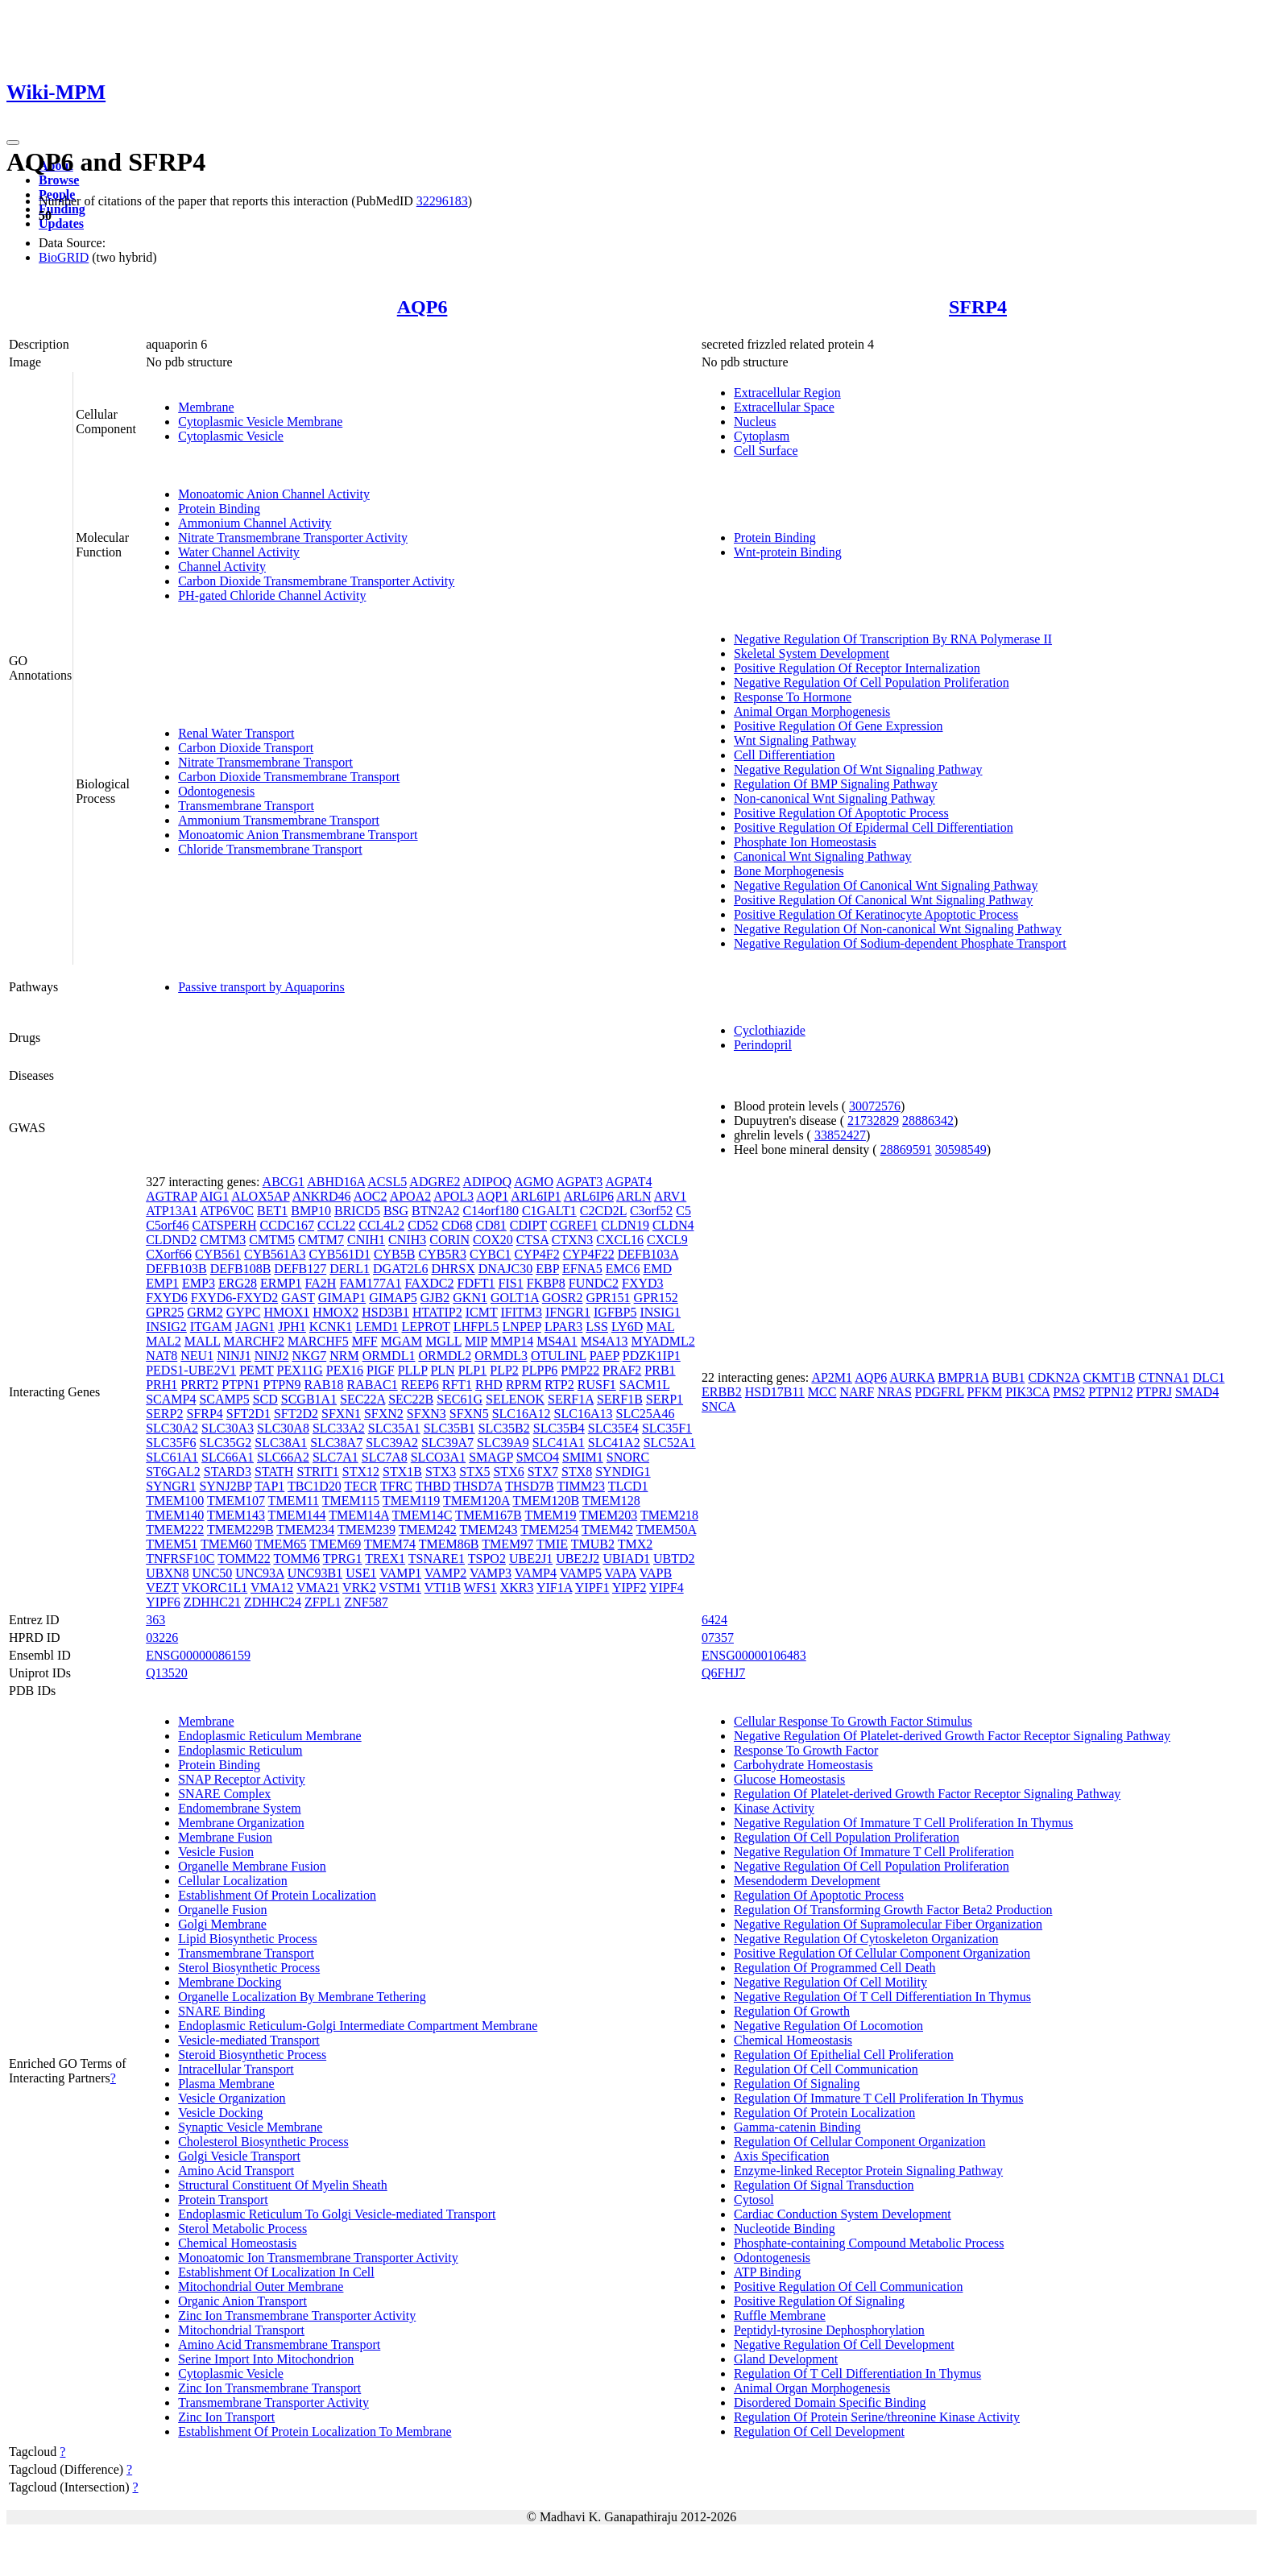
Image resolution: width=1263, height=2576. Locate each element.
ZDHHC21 (212, 1602)
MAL (660, 1326)
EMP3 (198, 1283)
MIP (476, 1341)
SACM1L (644, 1384)
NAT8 (161, 1355)
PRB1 (659, 1370)
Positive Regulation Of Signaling (819, 2301)
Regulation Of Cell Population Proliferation (846, 1837)
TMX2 (635, 1544)
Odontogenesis (216, 791)
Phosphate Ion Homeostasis (805, 842)
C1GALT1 (549, 1211)
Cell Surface (766, 450)
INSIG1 (660, 1312)
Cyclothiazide (769, 1030)
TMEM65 (281, 1544)
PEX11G (300, 1370)
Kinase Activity (774, 1808)
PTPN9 (281, 1384)
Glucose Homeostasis (789, 1779)
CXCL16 (620, 1240)
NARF (856, 1392)
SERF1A (571, 1399)
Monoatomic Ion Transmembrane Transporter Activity (318, 2257)
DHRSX (452, 1269)
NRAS (894, 1392)
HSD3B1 (385, 1312)
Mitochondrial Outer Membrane (260, 2286)
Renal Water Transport (236, 733)
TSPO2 (487, 1558)
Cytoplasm (761, 436)
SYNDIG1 (622, 1471)
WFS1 (480, 1587)
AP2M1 (831, 1377)
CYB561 (218, 1254)
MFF (365, 1341)
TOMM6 (296, 1558)
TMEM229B (240, 1529)
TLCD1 (628, 1486)
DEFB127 (300, 1269)
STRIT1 (317, 1471)
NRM (343, 1355)
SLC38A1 (281, 1442)
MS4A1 (557, 1341)
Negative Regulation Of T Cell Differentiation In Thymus (882, 1996)
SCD (265, 1399)
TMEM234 (305, 1529)
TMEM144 (297, 1515)
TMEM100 (175, 1500)
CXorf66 (169, 1254)
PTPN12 (1110, 1392)
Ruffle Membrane (780, 2315)
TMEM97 (507, 1544)
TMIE (552, 1544)
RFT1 (457, 1384)
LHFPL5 (476, 1326)
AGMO (533, 1182)
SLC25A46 (644, 1413)
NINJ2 (272, 1355)
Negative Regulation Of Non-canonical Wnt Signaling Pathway (898, 929)
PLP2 (504, 1370)
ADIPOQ (487, 1182)
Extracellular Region (787, 392)
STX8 (576, 1471)
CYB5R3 (442, 1254)
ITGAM (211, 1326)
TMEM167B (488, 1515)
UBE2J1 (531, 1558)
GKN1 (470, 1298)
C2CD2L (603, 1211)
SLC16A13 (583, 1413)
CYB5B (395, 1254)
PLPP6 (539, 1370)
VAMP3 (490, 1573)
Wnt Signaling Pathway (795, 740)
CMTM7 (321, 1240)
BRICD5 (357, 1211)
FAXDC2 (428, 1283)
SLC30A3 (227, 1428)
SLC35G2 (225, 1442)
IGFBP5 (615, 1312)
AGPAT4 (628, 1182)
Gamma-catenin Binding (797, 2127)
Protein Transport (223, 2199)
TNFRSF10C (180, 1558)
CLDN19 (625, 1225)
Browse (59, 180)
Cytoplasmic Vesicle (231, 436)
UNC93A (259, 1573)
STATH (274, 1471)
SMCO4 (537, 1457)
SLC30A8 (283, 1428)
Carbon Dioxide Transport (245, 748)
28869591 (906, 1149)
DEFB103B (176, 1269)
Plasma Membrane (226, 2083)
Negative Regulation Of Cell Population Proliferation (871, 682)
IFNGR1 (567, 1312)
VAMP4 (536, 1573)
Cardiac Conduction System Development (842, 2214)
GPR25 (165, 1312)
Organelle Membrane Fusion (252, 1866)
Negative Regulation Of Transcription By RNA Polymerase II (893, 639)
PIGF (380, 1370)
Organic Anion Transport (242, 2301)
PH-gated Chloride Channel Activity (272, 595)
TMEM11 (293, 1500)
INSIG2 (166, 1326)
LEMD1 (376, 1326)
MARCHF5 (318, 1341)
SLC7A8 (385, 1457)
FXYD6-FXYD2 (234, 1298)
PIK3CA (1027, 1392)
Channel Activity (222, 566)
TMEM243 (488, 1529)
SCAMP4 (171, 1399)
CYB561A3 (274, 1254)
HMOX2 (335, 1312)
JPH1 (292, 1326)
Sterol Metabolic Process (242, 2228)
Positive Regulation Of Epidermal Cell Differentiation (873, 827)
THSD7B (529, 1486)
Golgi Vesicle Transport (239, 2156)
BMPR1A (963, 1377)
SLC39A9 (503, 1442)
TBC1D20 (315, 1486)
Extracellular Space (784, 407)
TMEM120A (476, 1500)
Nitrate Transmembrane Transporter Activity (293, 537)
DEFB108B (240, 1269)
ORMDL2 (444, 1355)
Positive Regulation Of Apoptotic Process (841, 813)
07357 (718, 1637)
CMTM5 (272, 1240)
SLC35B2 (504, 1428)
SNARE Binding (221, 2011)
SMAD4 (1197, 1392)
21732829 (873, 1120)
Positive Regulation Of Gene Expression (838, 726)
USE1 (361, 1573)
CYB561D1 (339, 1254)
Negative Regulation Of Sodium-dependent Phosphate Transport (900, 943)
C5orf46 (167, 1225)
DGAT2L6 (400, 1269)
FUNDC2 (594, 1283)
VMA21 (317, 1587)
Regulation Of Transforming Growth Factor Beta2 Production (893, 1909)
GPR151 (608, 1298)
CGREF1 (574, 1225)
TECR (360, 1486)
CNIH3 (407, 1240)
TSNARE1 (436, 1558)
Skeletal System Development (811, 653)
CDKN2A (1053, 1377)
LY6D (627, 1326)
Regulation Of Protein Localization (824, 2112)
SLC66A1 (227, 1457)
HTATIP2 (437, 1312)
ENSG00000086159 (198, 1655)
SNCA (719, 1406)
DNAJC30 (505, 1269)
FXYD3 (643, 1283)
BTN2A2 (436, 1211)
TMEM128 (611, 1500)
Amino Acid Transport (236, 2170)
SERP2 (164, 1413)
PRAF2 (622, 1370)
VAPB (655, 1573)
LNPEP (522, 1326)
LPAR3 (563, 1326)
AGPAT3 (579, 1182)
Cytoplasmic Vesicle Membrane (260, 421)
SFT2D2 (296, 1413)
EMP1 (162, 1283)
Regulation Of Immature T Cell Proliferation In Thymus (879, 2098)
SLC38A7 (336, 1442)
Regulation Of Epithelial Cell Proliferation (844, 2054)
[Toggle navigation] (12, 142)
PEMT (256, 1370)
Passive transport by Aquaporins (261, 987)
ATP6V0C (227, 1211)
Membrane (206, 407)
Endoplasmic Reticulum (240, 1750)
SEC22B (410, 1399)
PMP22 (580, 1370)
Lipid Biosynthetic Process (247, 1938)
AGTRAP (171, 1196)
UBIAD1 (626, 1558)
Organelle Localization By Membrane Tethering (302, 1996)
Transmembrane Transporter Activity (273, 2402)
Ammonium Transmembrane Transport (278, 820)
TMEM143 (236, 1515)
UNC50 (213, 1573)
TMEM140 (175, 1515)
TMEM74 (390, 1544)
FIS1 (511, 1283)
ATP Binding (767, 2272)
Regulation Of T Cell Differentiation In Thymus (857, 2373)
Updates (61, 223)
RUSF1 (597, 1384)
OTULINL (558, 1355)
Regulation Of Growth (792, 2011)
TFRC (396, 1486)
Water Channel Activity (239, 552)
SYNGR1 (171, 1486)
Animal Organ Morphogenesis (812, 711)
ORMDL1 (389, 1355)
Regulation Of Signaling (796, 2083)
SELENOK (515, 1399)
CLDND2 (171, 1240)
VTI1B (442, 1587)
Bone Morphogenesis (788, 871)
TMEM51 (171, 1544)
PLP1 (472, 1370)
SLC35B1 (449, 1428)
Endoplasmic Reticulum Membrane (270, 1736)
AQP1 (492, 1196)
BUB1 (1008, 1377)
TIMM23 (581, 1486)
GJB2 (434, 1298)
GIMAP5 (393, 1298)
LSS (597, 1326)
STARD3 (227, 1471)
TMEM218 (669, 1515)
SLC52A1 (670, 1442)
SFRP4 (978, 306)
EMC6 (623, 1269)
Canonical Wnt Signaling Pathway (823, 856)
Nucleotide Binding (784, 2228)
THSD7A (477, 1486)
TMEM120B (545, 1500)
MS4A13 (604, 1341)
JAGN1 (255, 1326)
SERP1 (664, 1399)
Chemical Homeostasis (237, 2243)
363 (155, 1620)
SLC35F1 (667, 1428)
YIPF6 (163, 1602)
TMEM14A (359, 1515)
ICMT (482, 1312)
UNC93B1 (315, 1573)
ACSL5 (387, 1182)
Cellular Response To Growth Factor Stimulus (853, 1721)
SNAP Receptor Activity (241, 1779)
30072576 (875, 1106)
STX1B (402, 1471)
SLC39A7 (447, 1442)
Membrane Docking (229, 1982)
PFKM (985, 1392)
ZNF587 (365, 1602)
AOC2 (370, 1196)
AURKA (911, 1377)
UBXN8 (167, 1573)
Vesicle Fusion (216, 1852)
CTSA (532, 1240)
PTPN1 (240, 1384)
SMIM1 (582, 1457)
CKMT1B (1109, 1377)
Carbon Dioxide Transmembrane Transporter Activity (316, 581)
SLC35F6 (171, 1442)
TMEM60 (226, 1544)
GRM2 (204, 1312)
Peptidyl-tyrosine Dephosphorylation (829, 2330)
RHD (489, 1384)
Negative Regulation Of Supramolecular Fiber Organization (888, 1924)
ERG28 (237, 1283)
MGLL (443, 1341)
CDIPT (528, 1225)
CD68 (456, 1225)
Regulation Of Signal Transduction (824, 2185)
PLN (442, 1370)
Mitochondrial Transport (241, 2330)
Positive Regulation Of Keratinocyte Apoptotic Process (876, 914)
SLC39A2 (392, 1442)
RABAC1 (372, 1384)
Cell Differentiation (784, 755)
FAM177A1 (370, 1283)
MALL (202, 1341)
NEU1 (196, 1355)
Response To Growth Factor (806, 1750)
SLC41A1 (558, 1442)
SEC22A (362, 1399)
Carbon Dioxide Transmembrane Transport (289, 777)
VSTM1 (400, 1587)
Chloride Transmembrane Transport (270, 849)
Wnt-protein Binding (788, 552)
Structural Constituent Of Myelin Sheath (282, 2185)
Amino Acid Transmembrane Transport (279, 2344)
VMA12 (272, 1587)
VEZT (162, 1587)
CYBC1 (490, 1254)
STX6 (508, 1471)
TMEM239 (366, 1529)
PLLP (413, 1370)
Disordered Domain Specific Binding (830, 2402)
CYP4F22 (589, 1254)
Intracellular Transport (236, 2069)
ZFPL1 (322, 1602)
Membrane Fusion (225, 1837)
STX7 (543, 1471)
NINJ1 (234, 1355)
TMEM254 (549, 1529)
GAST (298, 1298)
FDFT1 (476, 1283)
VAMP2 (445, 1573)
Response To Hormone (792, 697)
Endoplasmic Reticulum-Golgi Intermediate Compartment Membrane (357, 2025)
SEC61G (459, 1399)
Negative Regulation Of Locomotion (828, 2025)
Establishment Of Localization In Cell (276, 2272)
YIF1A (554, 1587)
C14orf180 (491, 1211)
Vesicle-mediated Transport (249, 2040)
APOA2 (411, 1196)
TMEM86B (449, 1544)
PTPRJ (1153, 1392)
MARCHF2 (253, 1341)
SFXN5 (469, 1413)
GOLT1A (515, 1298)
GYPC (243, 1312)
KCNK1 (330, 1326)
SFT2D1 (248, 1413)
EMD (657, 1269)
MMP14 (512, 1341)
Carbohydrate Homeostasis (803, 1765)
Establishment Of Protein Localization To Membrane (314, 2431)
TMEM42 (607, 1529)
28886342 (928, 1120)
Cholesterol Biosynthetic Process (263, 2141)
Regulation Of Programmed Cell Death (835, 1967)
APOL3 (453, 1196)
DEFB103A (648, 1254)
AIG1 (214, 1196)
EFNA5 (582, 1269)
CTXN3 (573, 1240)
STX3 (440, 1471)
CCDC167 (287, 1225)
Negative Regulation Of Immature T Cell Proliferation (874, 1852)
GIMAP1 (342, 1298)
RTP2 (559, 1384)
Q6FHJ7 (723, 1673)
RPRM (523, 1384)
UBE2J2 (577, 1558)
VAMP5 (581, 1573)
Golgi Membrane (222, 1924)
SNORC (628, 1457)
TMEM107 (236, 1500)
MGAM (402, 1341)
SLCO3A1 (438, 1457)
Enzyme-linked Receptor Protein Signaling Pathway (868, 2170)
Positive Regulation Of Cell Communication (848, 2286)
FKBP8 (546, 1283)
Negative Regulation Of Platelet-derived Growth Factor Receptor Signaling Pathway (952, 1736)
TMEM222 (175, 1529)
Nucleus (755, 421)
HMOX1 (286, 1312)
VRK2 (359, 1587)
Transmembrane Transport (246, 805)
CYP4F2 (537, 1254)
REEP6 (420, 1384)
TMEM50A (666, 1529)
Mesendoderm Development (807, 1881)
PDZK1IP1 (652, 1355)
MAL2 (163, 1341)
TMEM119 (411, 1500)
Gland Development (786, 2359)
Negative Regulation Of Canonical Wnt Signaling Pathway (885, 885)
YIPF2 (629, 1587)
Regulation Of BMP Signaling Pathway (836, 784)
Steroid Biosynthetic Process (252, 2054)
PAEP (604, 1355)
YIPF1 (592, 1587)
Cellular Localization (233, 1881)
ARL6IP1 (536, 1196)
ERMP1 (281, 1283)
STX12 (360, 1471)
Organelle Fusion (222, 1909)
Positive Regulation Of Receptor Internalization (857, 668)
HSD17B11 (775, 1392)
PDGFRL (939, 1392)
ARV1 (670, 1196)
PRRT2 (199, 1384)
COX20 (493, 1240)
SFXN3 (426, 1413)
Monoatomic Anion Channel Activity (274, 494)
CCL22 (336, 1225)
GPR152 (656, 1298)
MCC (822, 1392)
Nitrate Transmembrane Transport (265, 762)
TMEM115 (350, 1500)
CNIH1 (366, 1240)
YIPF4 (666, 1587)
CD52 (423, 1225)
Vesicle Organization (231, 2098)
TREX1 (385, 1558)
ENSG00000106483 (754, 1655)
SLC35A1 (394, 1428)
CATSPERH (225, 1225)
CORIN (449, 1240)
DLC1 (1208, 1377)
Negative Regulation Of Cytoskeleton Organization (866, 1938)
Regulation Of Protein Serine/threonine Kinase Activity (877, 2417)
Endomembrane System (239, 1808)
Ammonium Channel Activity (254, 523)
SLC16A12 (521, 1413)
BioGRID (64, 257)
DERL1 (349, 1269)
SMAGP (491, 1457)
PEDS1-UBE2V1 (191, 1370)
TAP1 (269, 1486)
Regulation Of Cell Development (819, 2431)
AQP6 (422, 306)
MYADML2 (663, 1341)
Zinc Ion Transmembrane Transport (269, 2388)
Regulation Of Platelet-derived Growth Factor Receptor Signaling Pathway (927, 1794)
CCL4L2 (381, 1225)
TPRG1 (342, 1558)
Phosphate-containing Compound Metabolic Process (869, 2243)
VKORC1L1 (214, 1587)
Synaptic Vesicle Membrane (250, 2127)
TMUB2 (593, 1544)
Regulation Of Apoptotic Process (819, 1895)
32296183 (442, 201)
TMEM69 (335, 1544)
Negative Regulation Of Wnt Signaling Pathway (858, 769)
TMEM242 (428, 1529)
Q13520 (167, 1673)
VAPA (620, 1573)
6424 (714, 1620)
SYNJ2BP (225, 1486)
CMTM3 (223, 1240)
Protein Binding (219, 508)
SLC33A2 (339, 1428)
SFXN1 (341, 1413)
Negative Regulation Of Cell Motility (830, 1982)
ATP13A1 (171, 1211)
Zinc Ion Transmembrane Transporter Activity (297, 2315)
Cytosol (754, 2199)
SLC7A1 (335, 1457)
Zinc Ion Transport (226, 2417)
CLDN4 (673, 1225)
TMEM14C (422, 1515)
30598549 (961, 1149)
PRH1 (161, 1384)
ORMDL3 (501, 1355)
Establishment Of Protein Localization (277, 1895)
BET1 (272, 1211)
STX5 (474, 1471)
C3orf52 (651, 1211)
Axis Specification (782, 2156)
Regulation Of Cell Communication (826, 2069)
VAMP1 (400, 1573)
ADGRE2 (434, 1182)
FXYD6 (167, 1298)
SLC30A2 (172, 1428)
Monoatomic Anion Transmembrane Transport (297, 834)
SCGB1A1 (309, 1399)
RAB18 (324, 1384)
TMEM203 (608, 1515)
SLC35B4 (559, 1428)
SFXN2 (384, 1413)
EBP (547, 1269)
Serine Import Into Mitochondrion (266, 2359)
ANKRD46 (321, 1196)
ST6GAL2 (173, 1471)
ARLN (634, 1196)
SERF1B (620, 1399)
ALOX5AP (260, 1196)
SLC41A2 (614, 1442)
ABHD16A (336, 1182)
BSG (395, 1211)
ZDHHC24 (272, 1602)
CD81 (491, 1225)
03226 (162, 1637)
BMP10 (311, 1211)
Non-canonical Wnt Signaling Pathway (834, 798)
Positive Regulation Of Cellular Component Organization (882, 1953)
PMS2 (1069, 1392)
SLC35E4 (613, 1428)
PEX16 (344, 1370)
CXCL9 (667, 1240)
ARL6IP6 (589, 1196)
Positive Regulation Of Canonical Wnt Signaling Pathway (883, 900)
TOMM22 (244, 1558)
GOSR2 (562, 1298)
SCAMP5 (224, 1399)
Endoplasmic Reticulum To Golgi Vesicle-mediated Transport (336, 2214)
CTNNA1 (1163, 1377)
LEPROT (426, 1326)
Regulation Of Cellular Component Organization (860, 2141)
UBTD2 (674, 1558)
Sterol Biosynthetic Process (249, 1967)
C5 (683, 1211)
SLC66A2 (283, 1457)
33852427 (840, 1135)
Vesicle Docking (220, 2112)
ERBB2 (722, 1392)
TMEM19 (551, 1515)
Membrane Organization (241, 1823)
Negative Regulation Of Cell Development (844, 2344)
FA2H (321, 1283)
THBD (433, 1486)
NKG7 (309, 1355)
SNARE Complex (224, 1794)
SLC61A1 (172, 1457)
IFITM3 (521, 1312)
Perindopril (763, 1045)
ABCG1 (283, 1182)
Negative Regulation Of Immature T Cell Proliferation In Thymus (903, 1823)
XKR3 (517, 1587)
